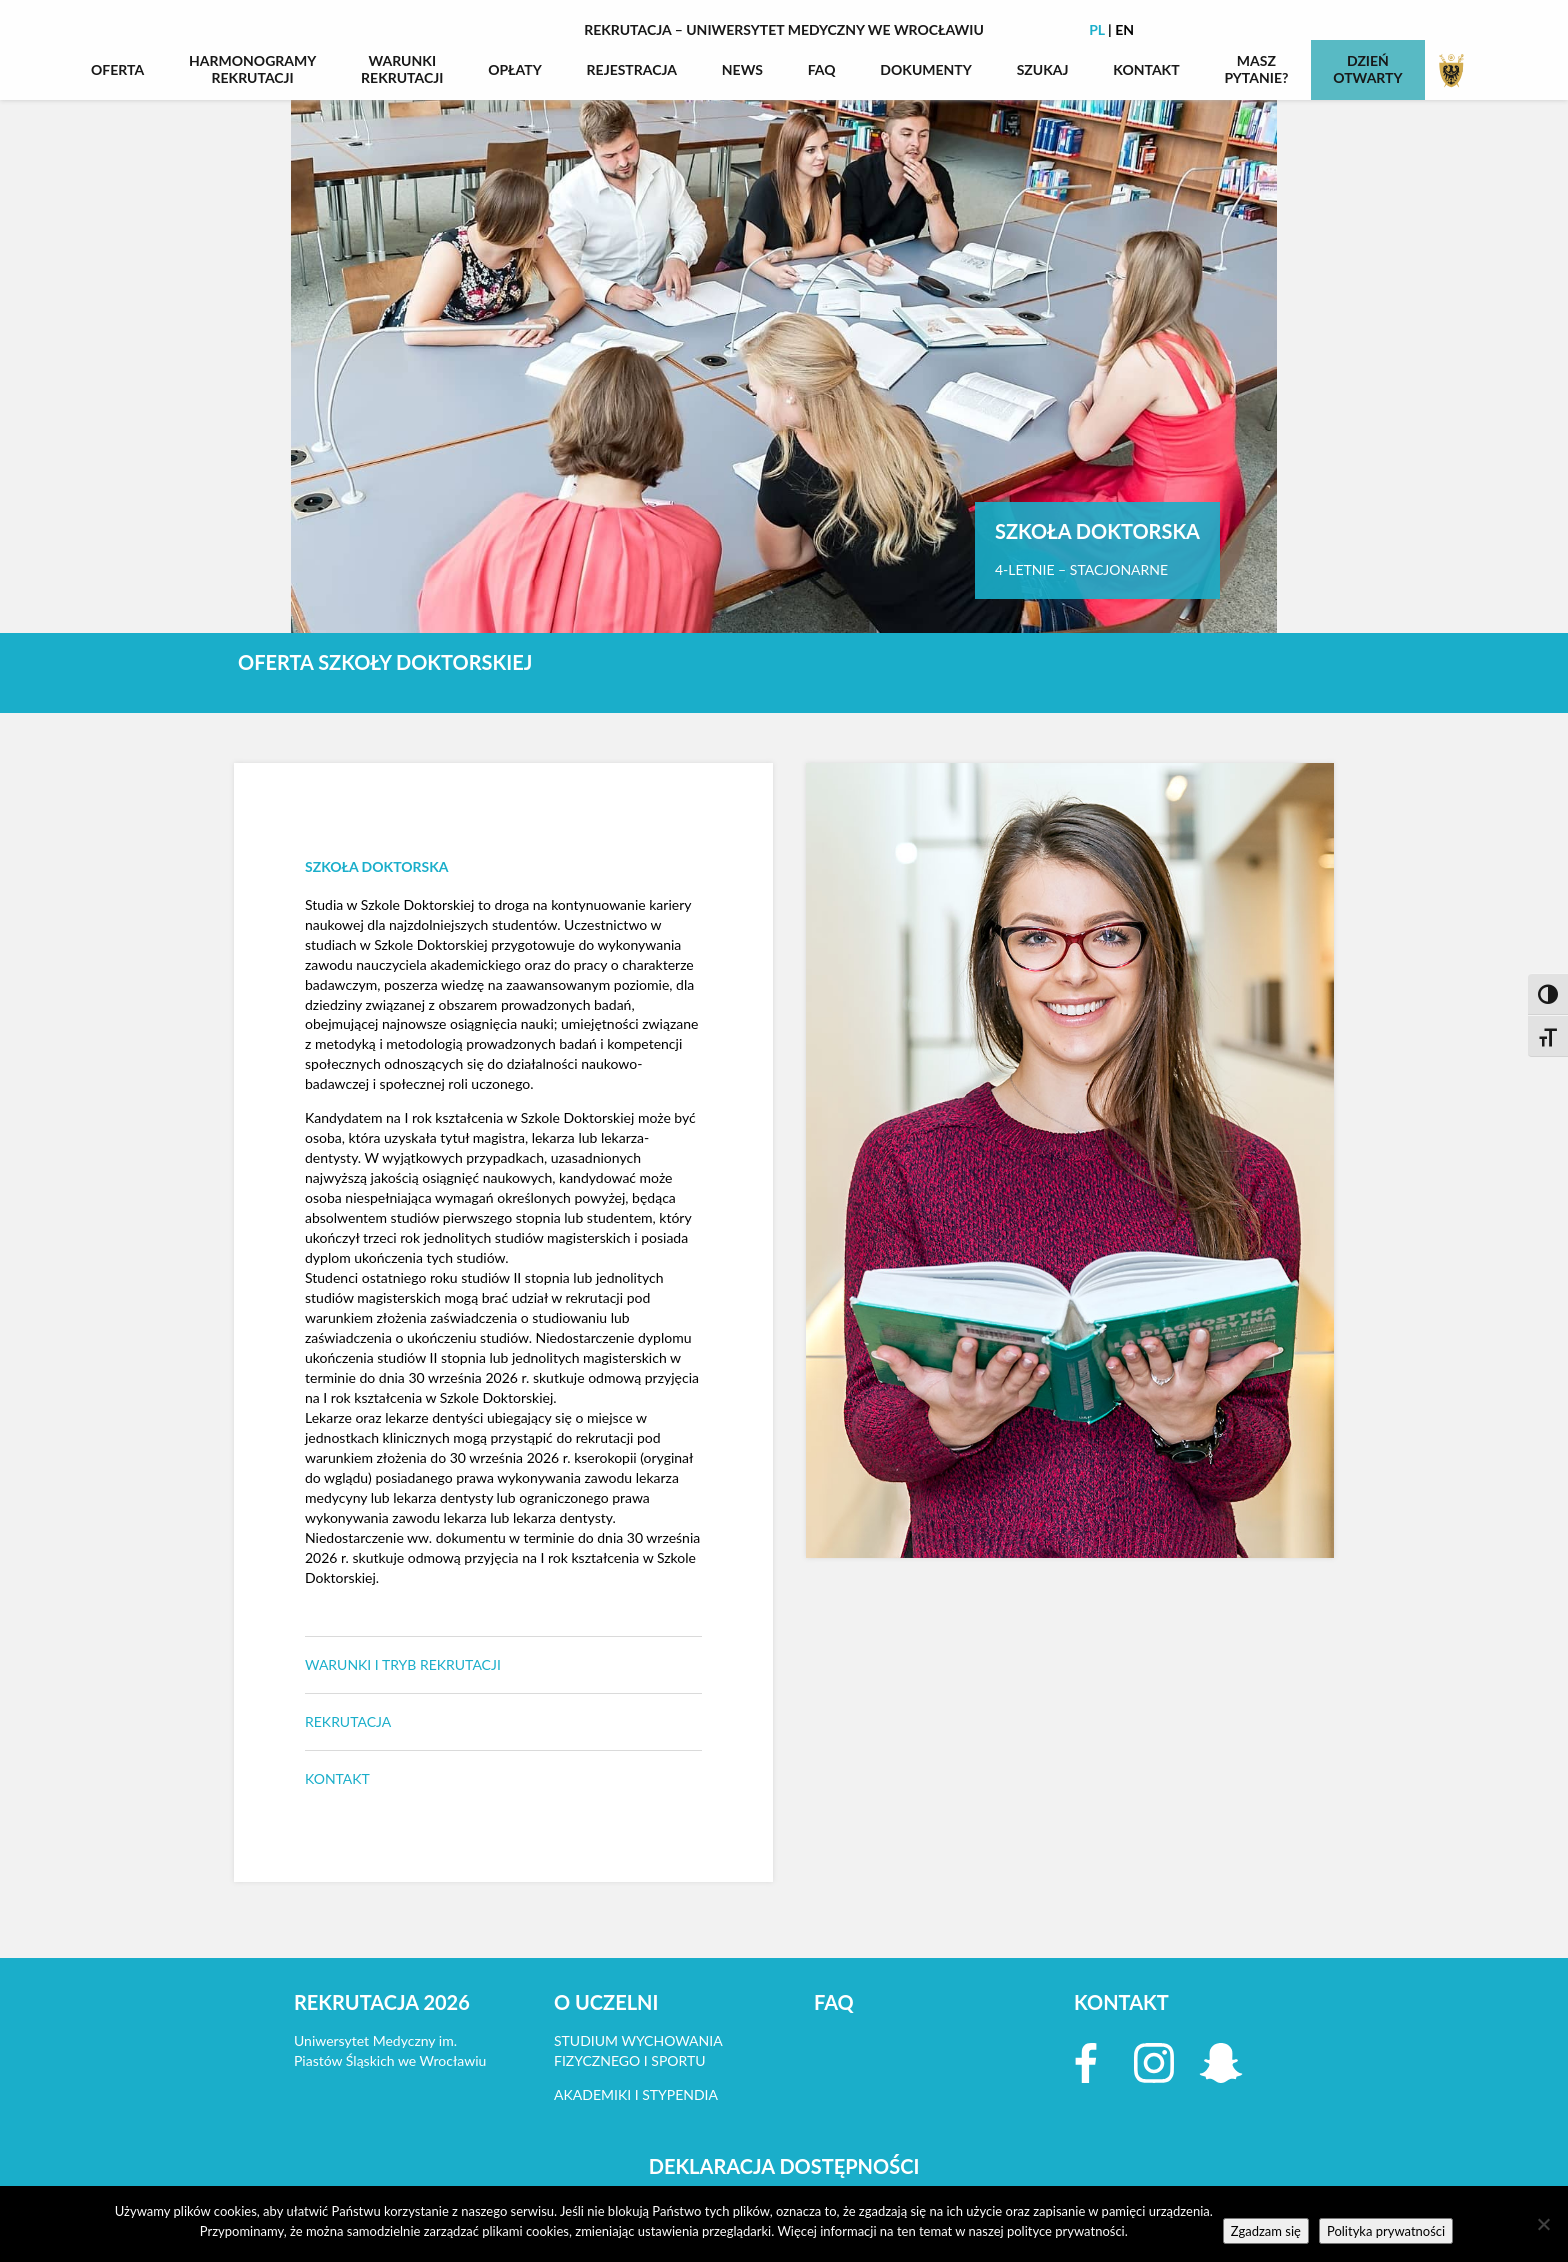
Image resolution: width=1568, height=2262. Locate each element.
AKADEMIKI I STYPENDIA (636, 2094)
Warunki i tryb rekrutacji (403, 1664)
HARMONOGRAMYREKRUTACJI (252, 69)
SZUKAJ (1043, 69)
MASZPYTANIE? (1256, 69)
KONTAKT (1146, 69)
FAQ (822, 69)
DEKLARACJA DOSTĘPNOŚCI (784, 2166)
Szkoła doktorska (377, 866)
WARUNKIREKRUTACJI (402, 69)
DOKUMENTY (926, 69)
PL (1097, 29)
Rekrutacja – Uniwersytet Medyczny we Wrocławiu (784, 29)
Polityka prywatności (1386, 2231)
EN (1124, 29)
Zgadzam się (1266, 2231)
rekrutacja (348, 1721)
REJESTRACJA (632, 69)
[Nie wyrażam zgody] (1543, 2224)
